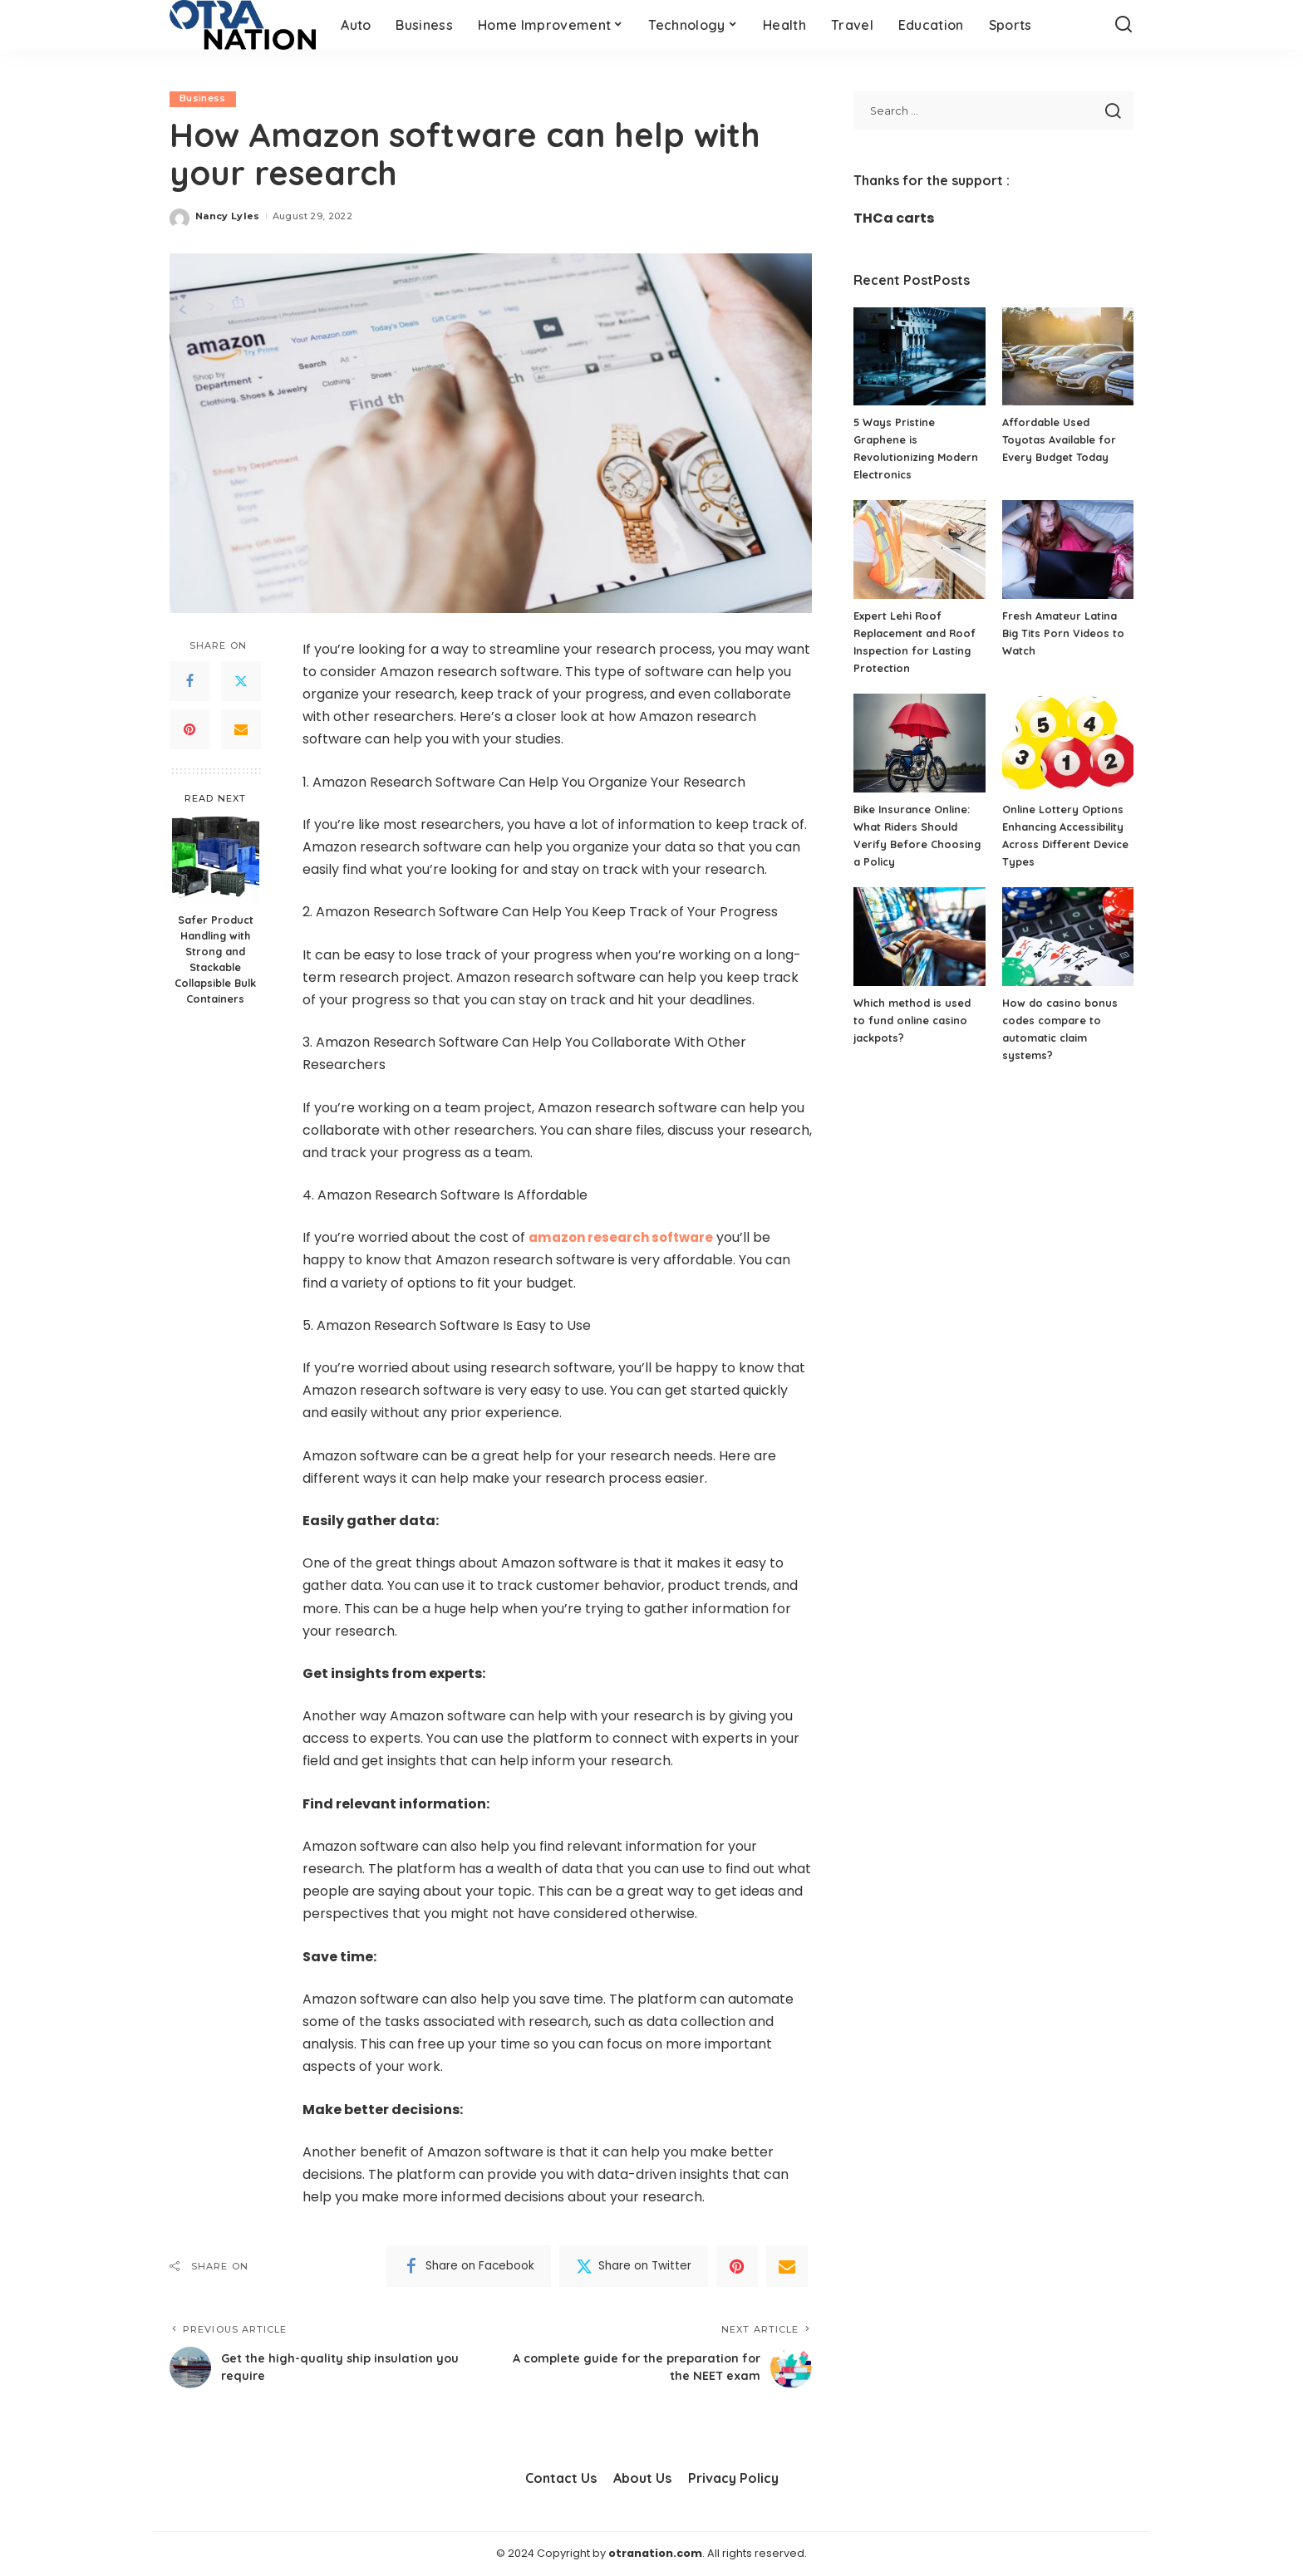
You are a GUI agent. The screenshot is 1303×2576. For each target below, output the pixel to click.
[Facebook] (189, 682)
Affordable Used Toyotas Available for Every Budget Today (1060, 439)
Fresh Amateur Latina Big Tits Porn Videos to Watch (1064, 633)
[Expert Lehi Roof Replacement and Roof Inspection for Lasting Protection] (919, 549)
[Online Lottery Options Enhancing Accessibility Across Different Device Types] (1067, 743)
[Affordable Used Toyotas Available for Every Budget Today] (1067, 356)
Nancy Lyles (227, 216)
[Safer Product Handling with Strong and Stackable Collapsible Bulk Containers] (215, 860)
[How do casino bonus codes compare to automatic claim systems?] (1067, 936)
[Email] (241, 730)
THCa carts (893, 218)
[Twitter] (241, 682)
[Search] (1123, 25)
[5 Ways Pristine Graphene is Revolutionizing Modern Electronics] (919, 356)
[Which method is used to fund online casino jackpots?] (919, 936)
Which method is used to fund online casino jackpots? (912, 1020)
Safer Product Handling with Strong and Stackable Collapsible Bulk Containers (215, 958)
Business (202, 99)
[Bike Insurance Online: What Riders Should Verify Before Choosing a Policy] (919, 743)
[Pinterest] (189, 730)
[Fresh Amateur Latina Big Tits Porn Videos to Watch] (1067, 549)
